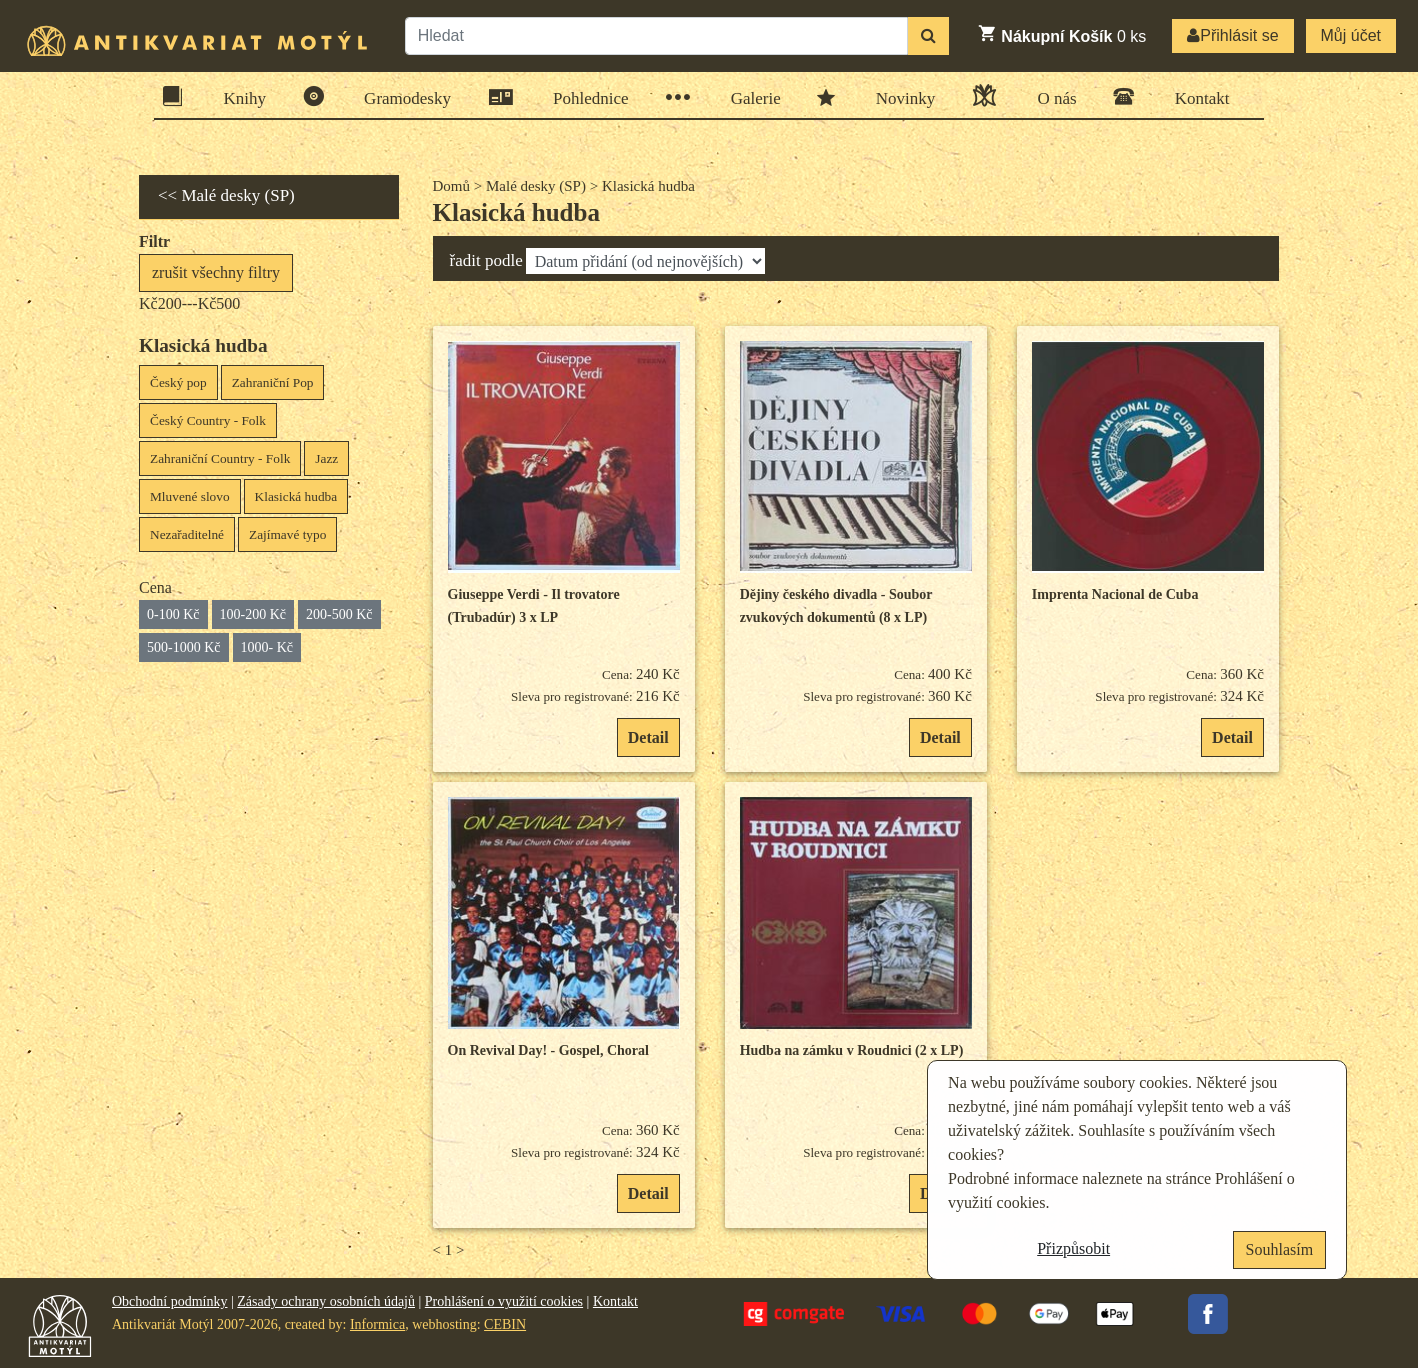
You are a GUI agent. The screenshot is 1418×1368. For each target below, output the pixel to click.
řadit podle (486, 260)
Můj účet (1351, 35)
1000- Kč (267, 647)
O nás (1050, 95)
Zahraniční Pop (273, 382)
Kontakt (1196, 96)
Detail (648, 737)
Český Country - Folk (208, 420)
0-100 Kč (173, 614)
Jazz (326, 458)
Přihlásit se (1232, 35)
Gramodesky (401, 96)
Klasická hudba (296, 496)
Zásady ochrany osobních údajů (326, 1301)
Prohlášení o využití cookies (504, 1301)
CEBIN (505, 1324)
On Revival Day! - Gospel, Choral (548, 1050)
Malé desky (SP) (536, 186)
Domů (452, 186)
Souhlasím (1280, 1249)
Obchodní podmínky (170, 1301)
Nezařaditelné (187, 534)
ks (1061, 34)
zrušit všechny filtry (216, 272)
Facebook (1208, 1314)
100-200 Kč (253, 614)
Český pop (178, 382)
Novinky (899, 97)
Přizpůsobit (1073, 1248)
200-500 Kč (339, 614)
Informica (377, 1324)
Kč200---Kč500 (189, 303)
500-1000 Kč (184, 647)
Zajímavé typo (287, 534)
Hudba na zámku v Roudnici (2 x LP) (852, 1050)
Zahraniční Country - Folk (220, 458)
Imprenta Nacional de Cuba (1115, 594)
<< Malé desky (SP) (226, 195)
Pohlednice (584, 97)
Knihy (239, 96)
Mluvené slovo (190, 496)
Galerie (749, 97)
